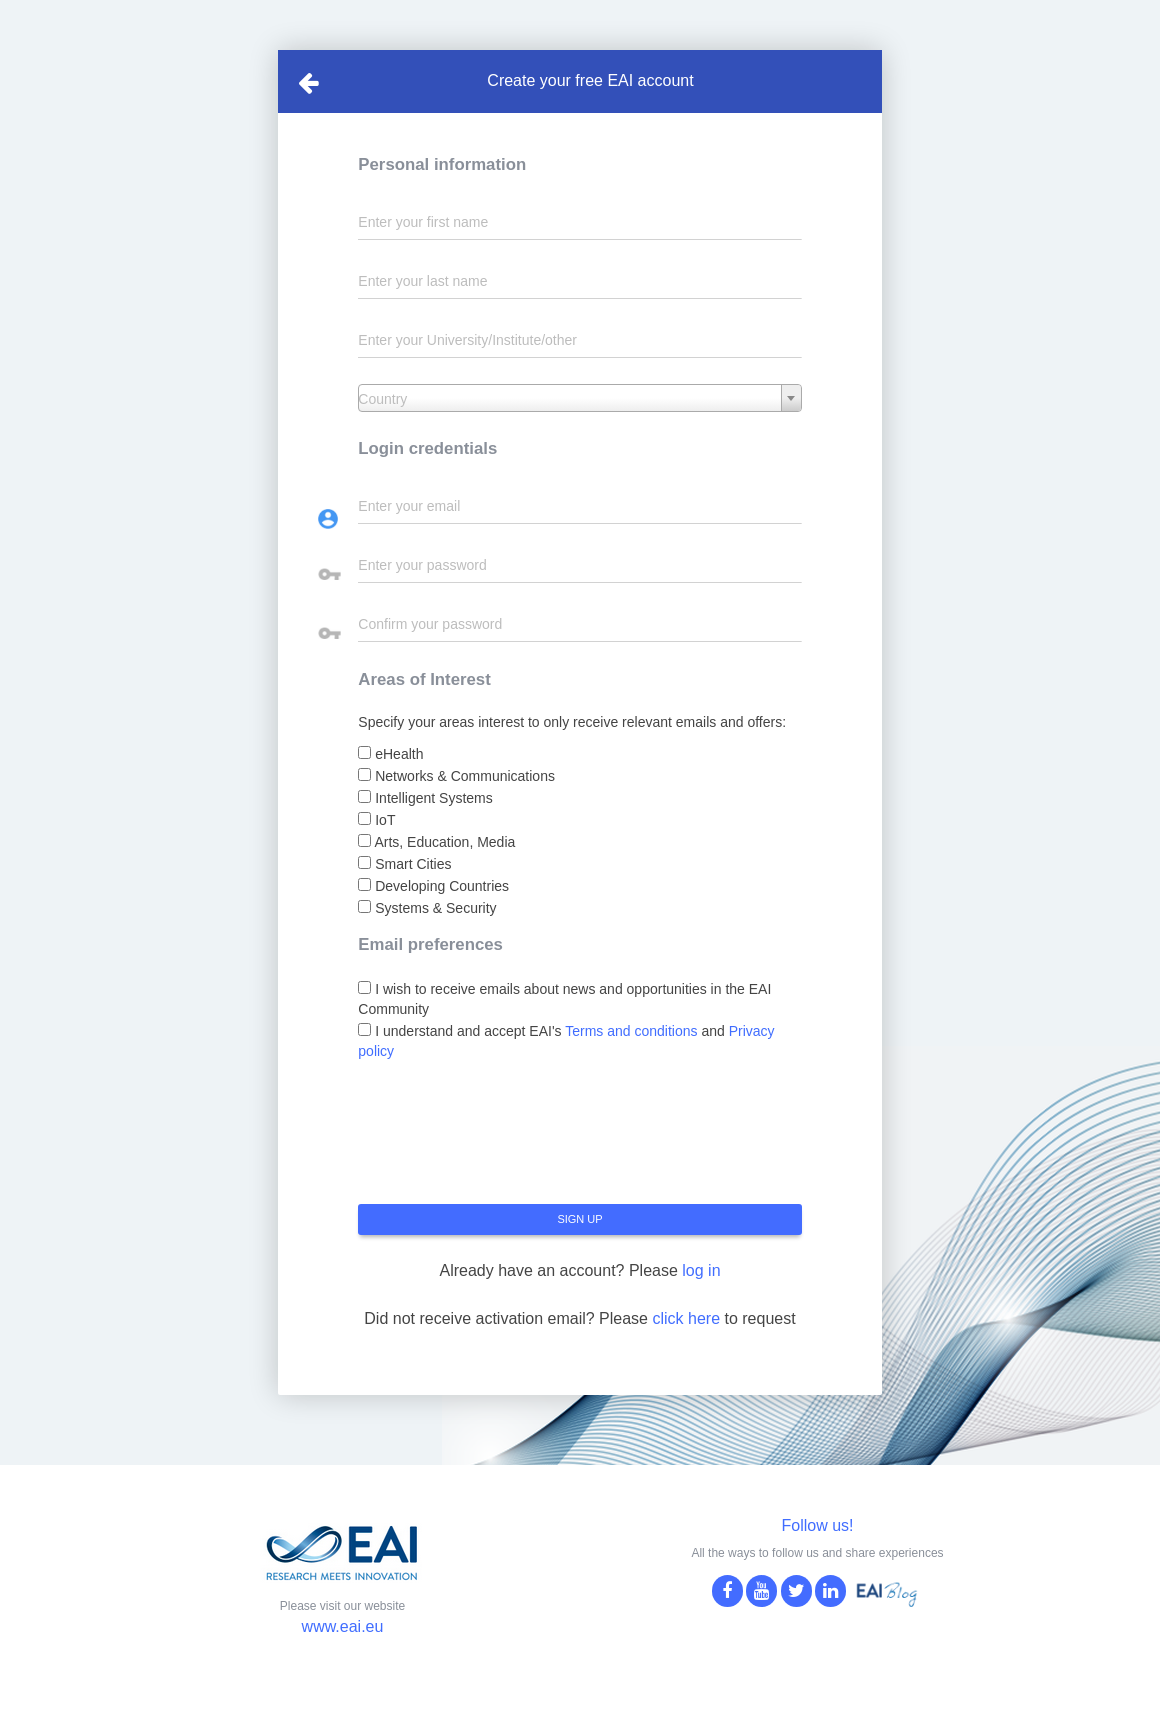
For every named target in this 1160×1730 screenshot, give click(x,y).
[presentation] (510, 1140)
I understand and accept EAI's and (566, 1041)
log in (701, 1270)
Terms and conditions (631, 1031)
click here (686, 1318)
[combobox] (579, 398)
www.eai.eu (343, 1626)
